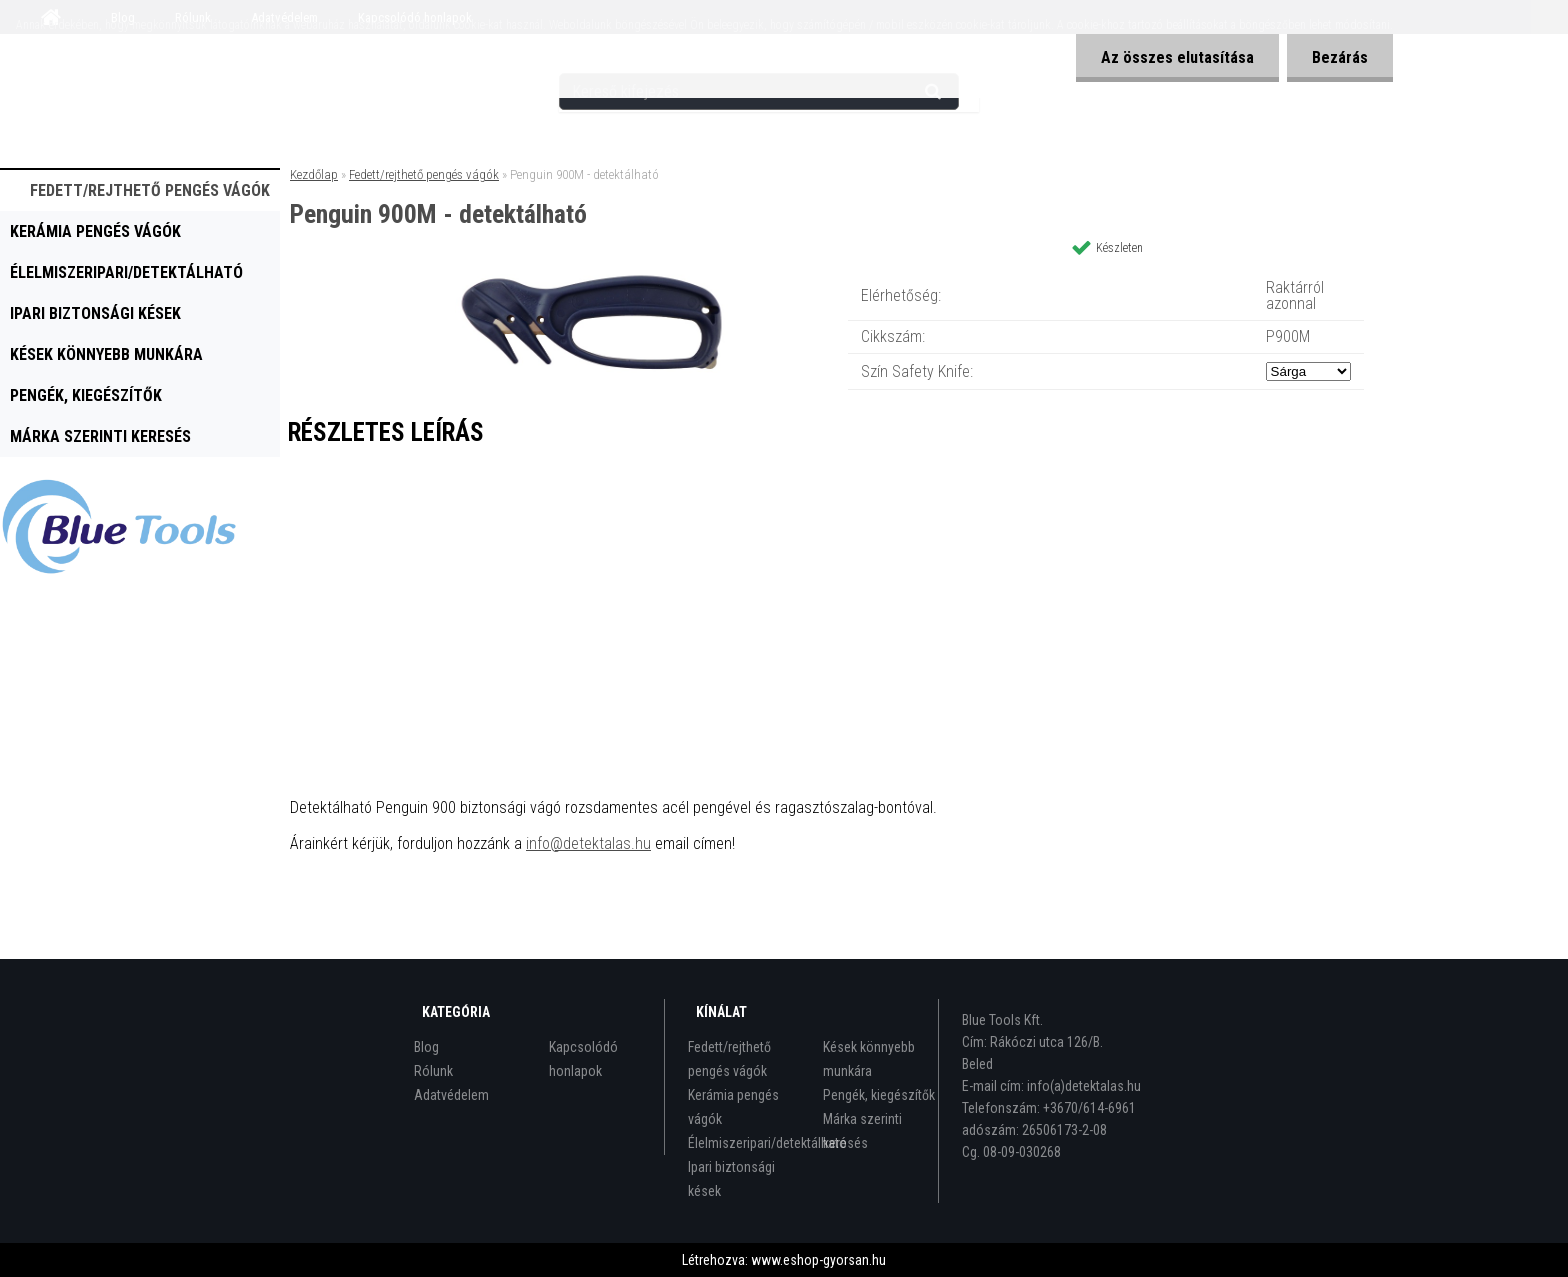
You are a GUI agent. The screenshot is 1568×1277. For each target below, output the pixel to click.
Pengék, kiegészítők (86, 395)
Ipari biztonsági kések (95, 313)
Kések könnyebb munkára (106, 354)
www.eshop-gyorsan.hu (818, 1260)
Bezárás (1340, 57)
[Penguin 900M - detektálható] (600, 274)
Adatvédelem (451, 1095)
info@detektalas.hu (588, 843)
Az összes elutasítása (1177, 57)
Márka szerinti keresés (100, 436)
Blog (426, 1047)
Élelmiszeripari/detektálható (126, 272)
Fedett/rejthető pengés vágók (150, 190)
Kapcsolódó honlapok (583, 1059)
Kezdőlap (314, 174)
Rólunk (433, 1071)
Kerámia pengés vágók (95, 231)
